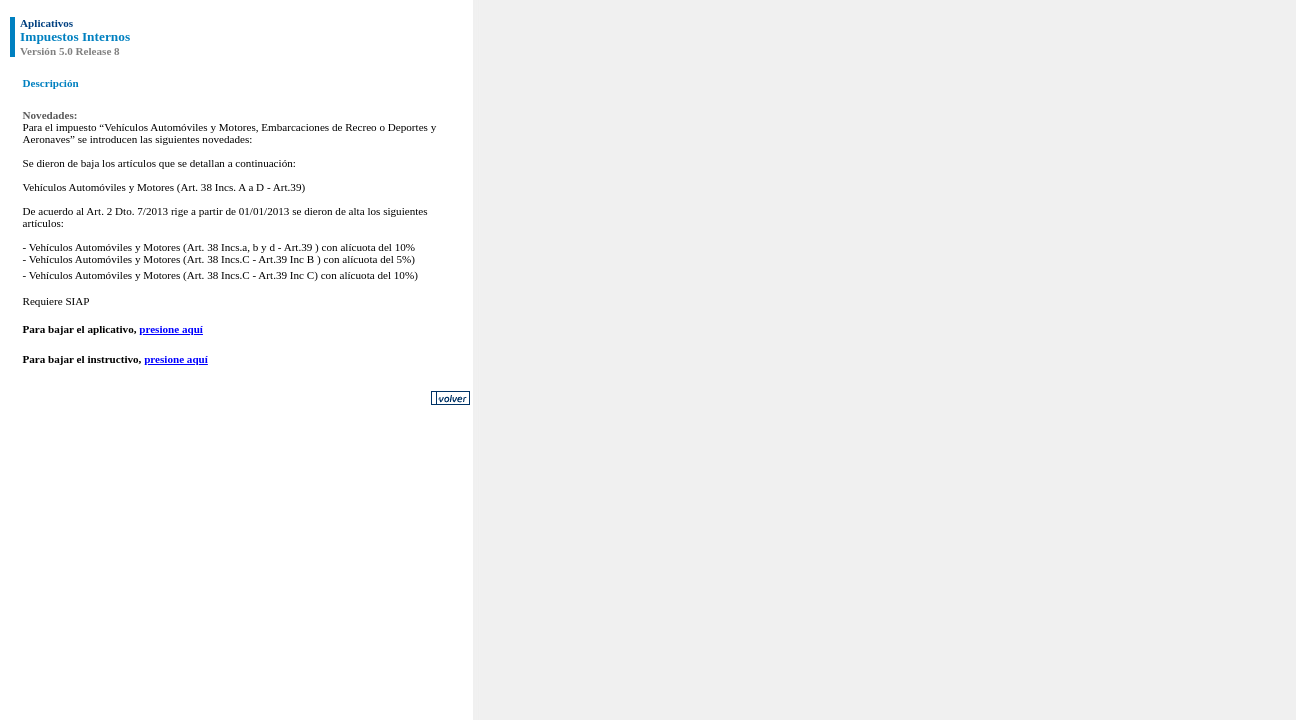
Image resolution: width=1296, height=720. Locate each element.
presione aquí (171, 329)
